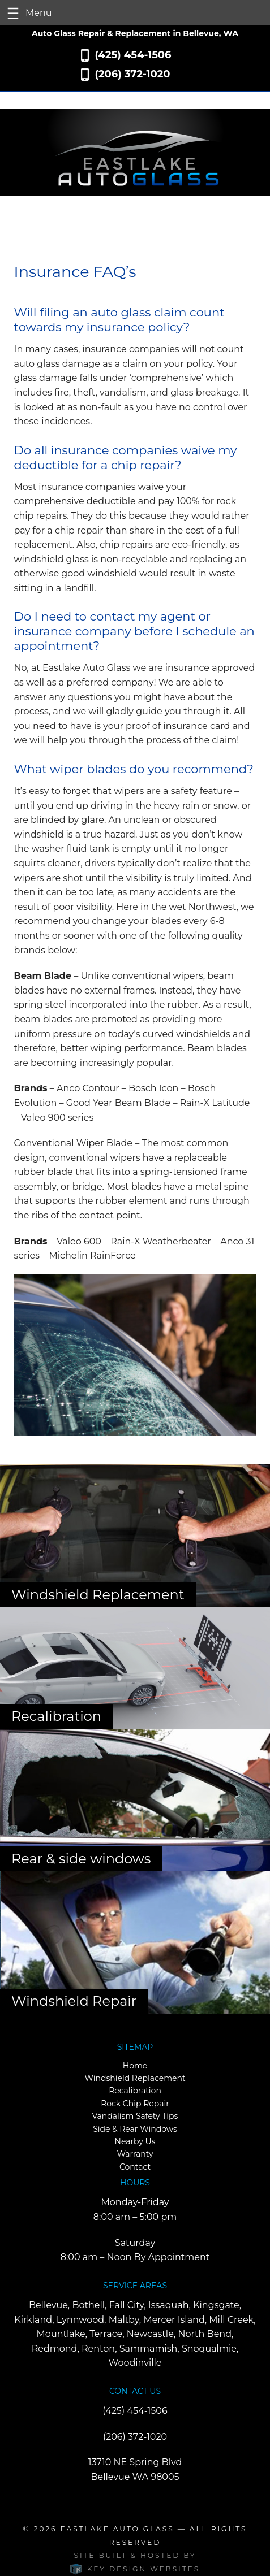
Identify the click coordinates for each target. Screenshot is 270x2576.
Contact (135, 2167)
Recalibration (135, 2090)
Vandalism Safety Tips (135, 2116)
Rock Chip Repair (135, 2103)
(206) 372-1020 (132, 74)
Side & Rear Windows (135, 2129)
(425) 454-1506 (133, 55)
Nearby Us (135, 2141)
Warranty (135, 2154)
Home (135, 2066)
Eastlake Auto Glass (117, 2529)
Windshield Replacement (134, 2078)
